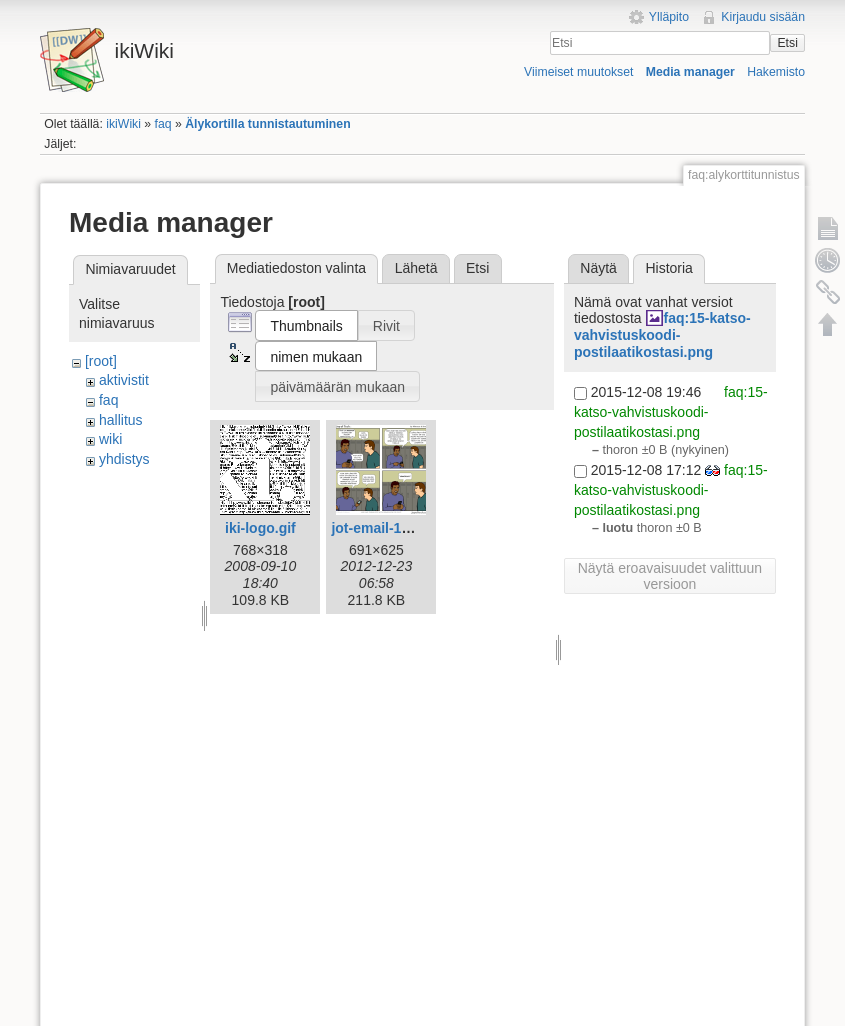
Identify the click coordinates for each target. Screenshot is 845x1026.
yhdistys (124, 459)
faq (163, 124)
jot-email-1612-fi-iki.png (409, 528)
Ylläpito (669, 17)
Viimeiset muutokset (578, 72)
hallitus (121, 420)
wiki (110, 439)
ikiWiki (123, 124)
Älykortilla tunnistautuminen (267, 124)
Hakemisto (776, 72)
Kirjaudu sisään (763, 17)
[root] (101, 361)
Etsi (787, 43)
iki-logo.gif (260, 528)
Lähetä (416, 268)
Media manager (690, 72)
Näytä (598, 268)
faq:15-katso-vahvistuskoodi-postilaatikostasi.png (662, 335)
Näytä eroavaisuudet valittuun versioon (670, 576)
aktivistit (124, 380)
